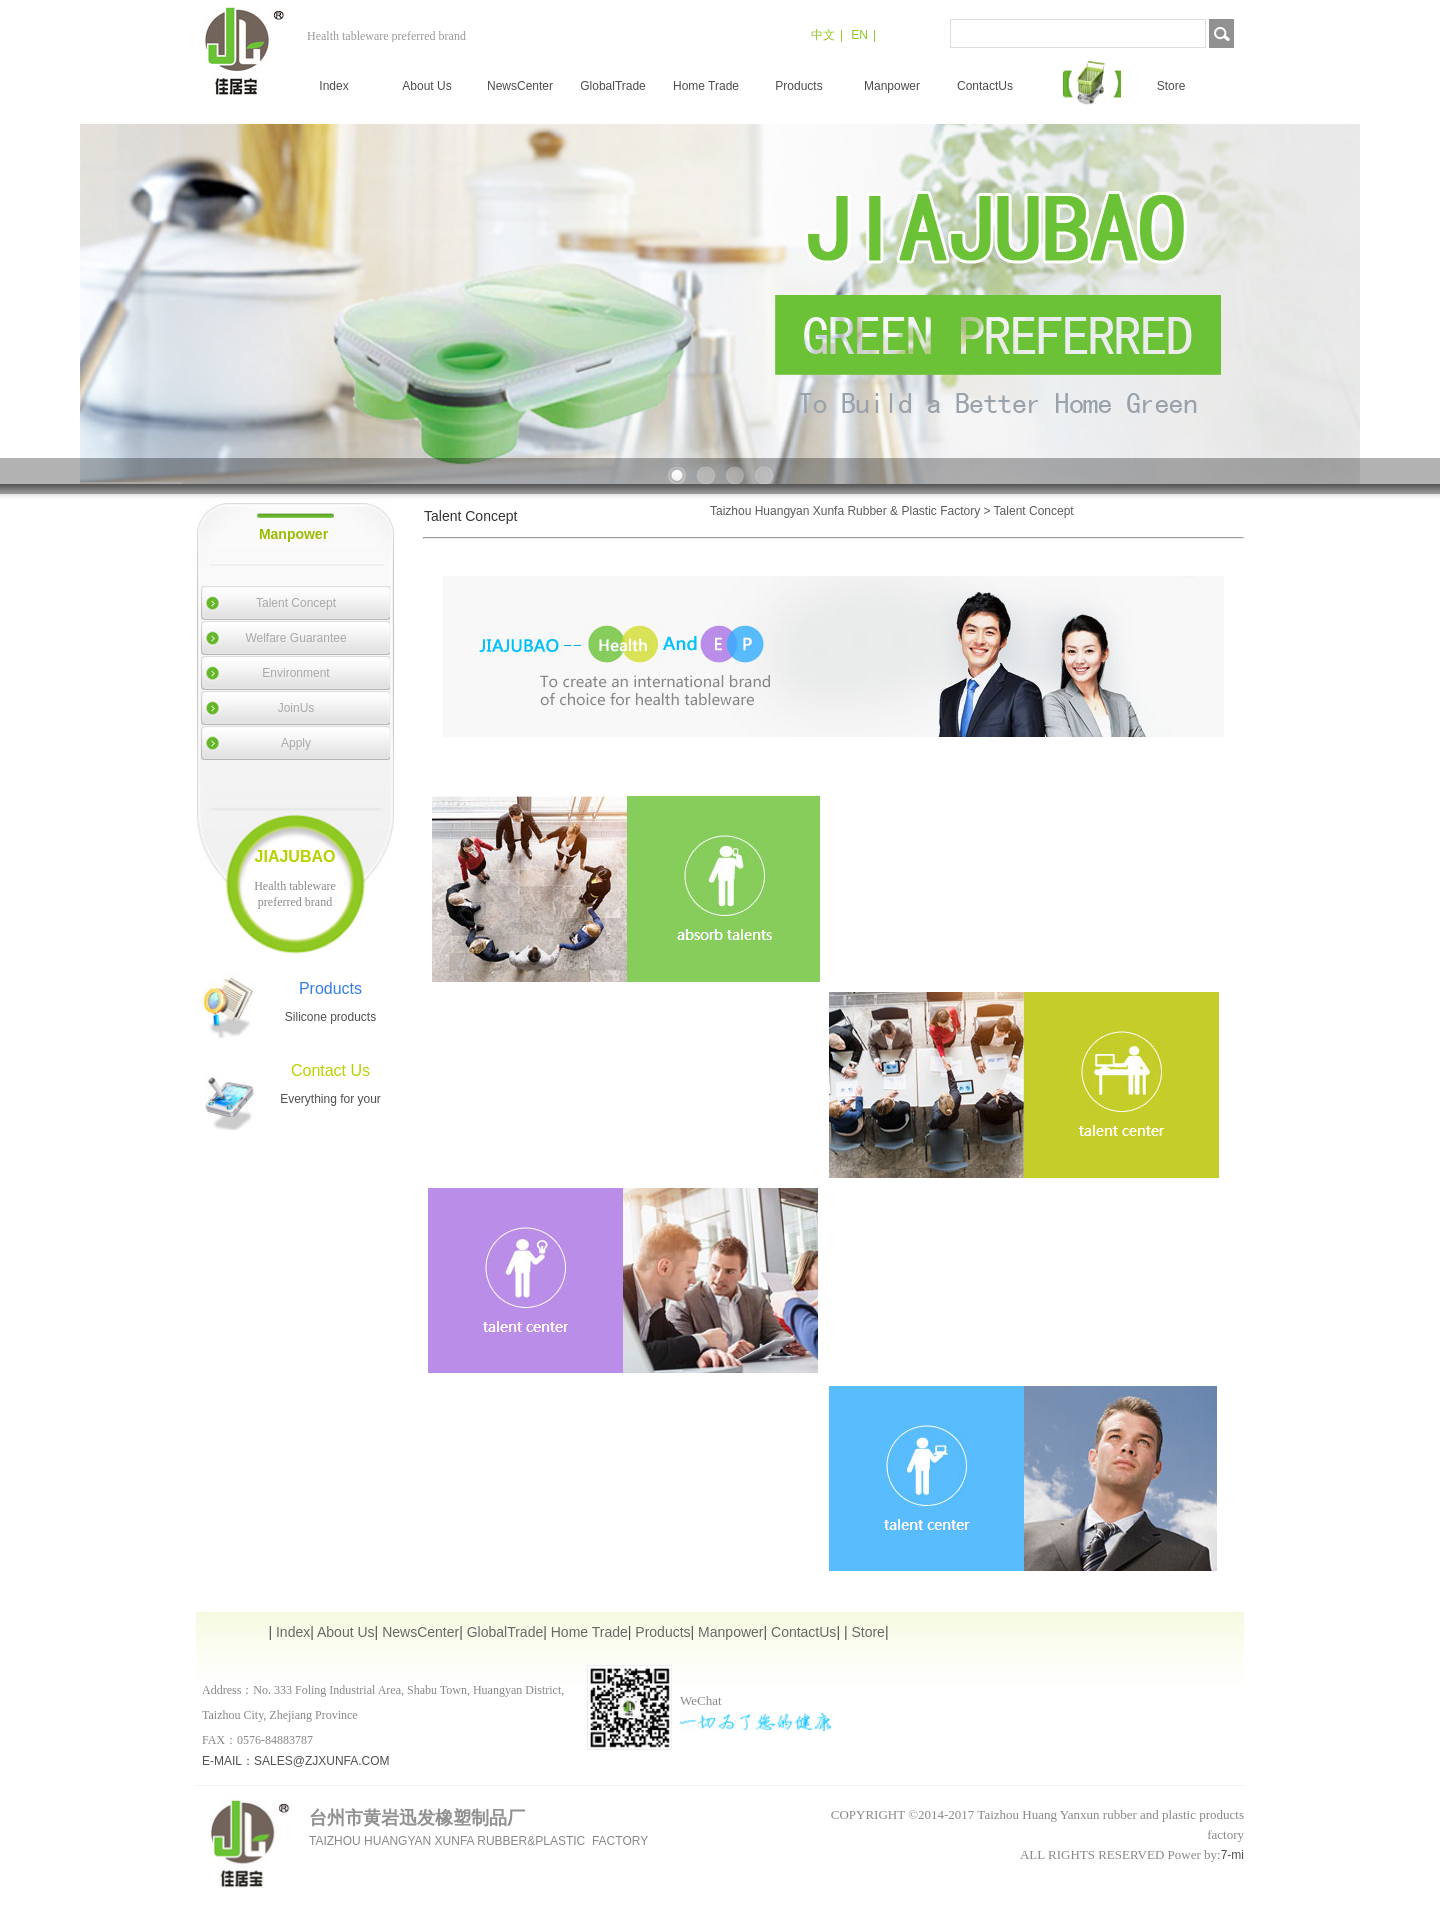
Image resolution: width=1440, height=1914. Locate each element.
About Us (426, 86)
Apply (296, 743)
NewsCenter (520, 86)
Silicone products (330, 1017)
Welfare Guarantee (295, 638)
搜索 (1221, 33)
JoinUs (296, 708)
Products (798, 86)
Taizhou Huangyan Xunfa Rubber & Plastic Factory (845, 511)
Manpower (892, 86)
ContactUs (985, 86)
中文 (823, 35)
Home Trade (706, 86)
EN (859, 35)
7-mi (1232, 1855)
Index (333, 86)
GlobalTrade (613, 86)
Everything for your (330, 1099)
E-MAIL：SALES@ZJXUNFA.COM (296, 1761)
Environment (295, 673)
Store (1171, 86)
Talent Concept (296, 603)
